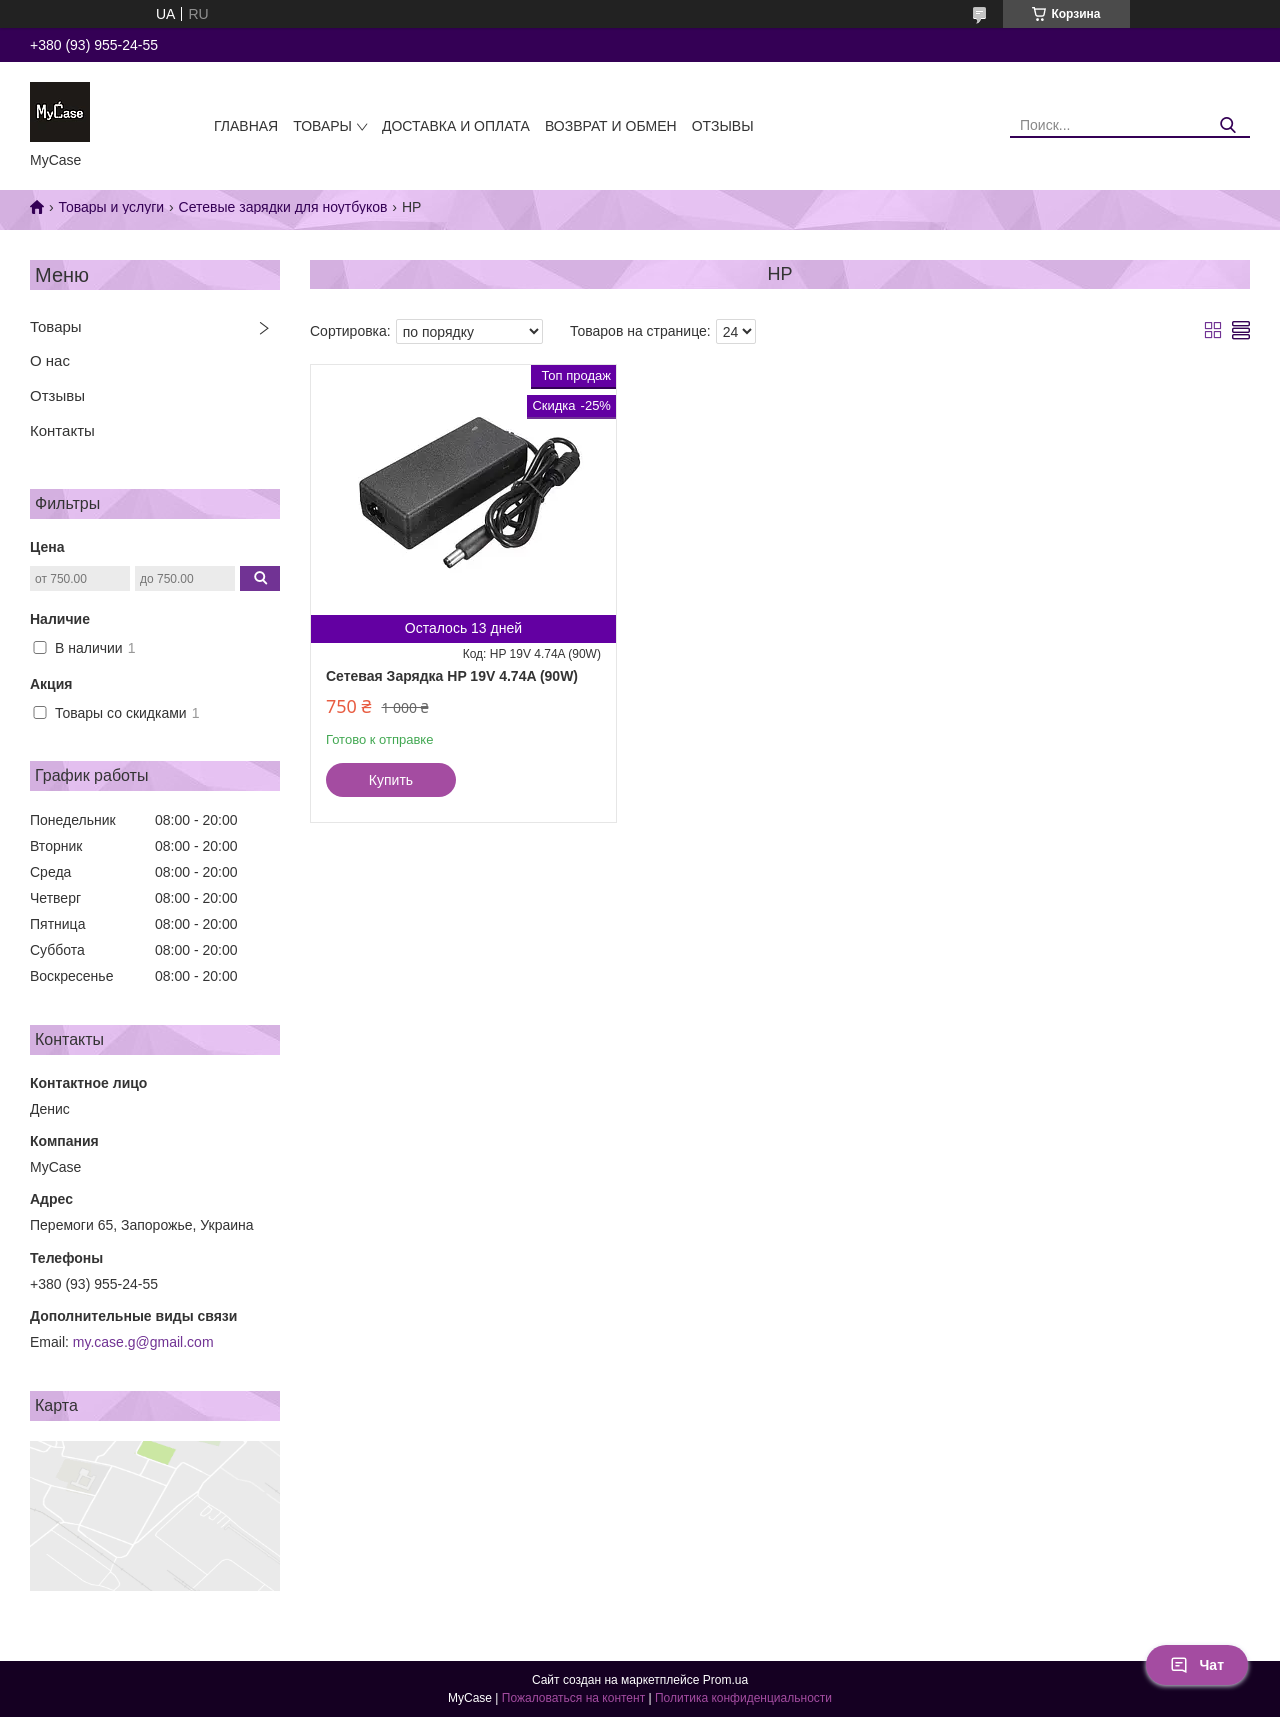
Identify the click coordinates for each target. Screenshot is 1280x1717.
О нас (50, 360)
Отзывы (723, 126)
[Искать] (1227, 125)
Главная (246, 126)
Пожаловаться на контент (573, 1698)
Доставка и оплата (456, 126)
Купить (391, 780)
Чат (1197, 1665)
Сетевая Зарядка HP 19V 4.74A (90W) (452, 676)
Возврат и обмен (611, 126)
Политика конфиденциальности (743, 1698)
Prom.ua (725, 1680)
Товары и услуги (111, 207)
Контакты (62, 430)
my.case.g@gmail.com (143, 1342)
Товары (322, 126)
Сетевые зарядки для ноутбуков (283, 207)
